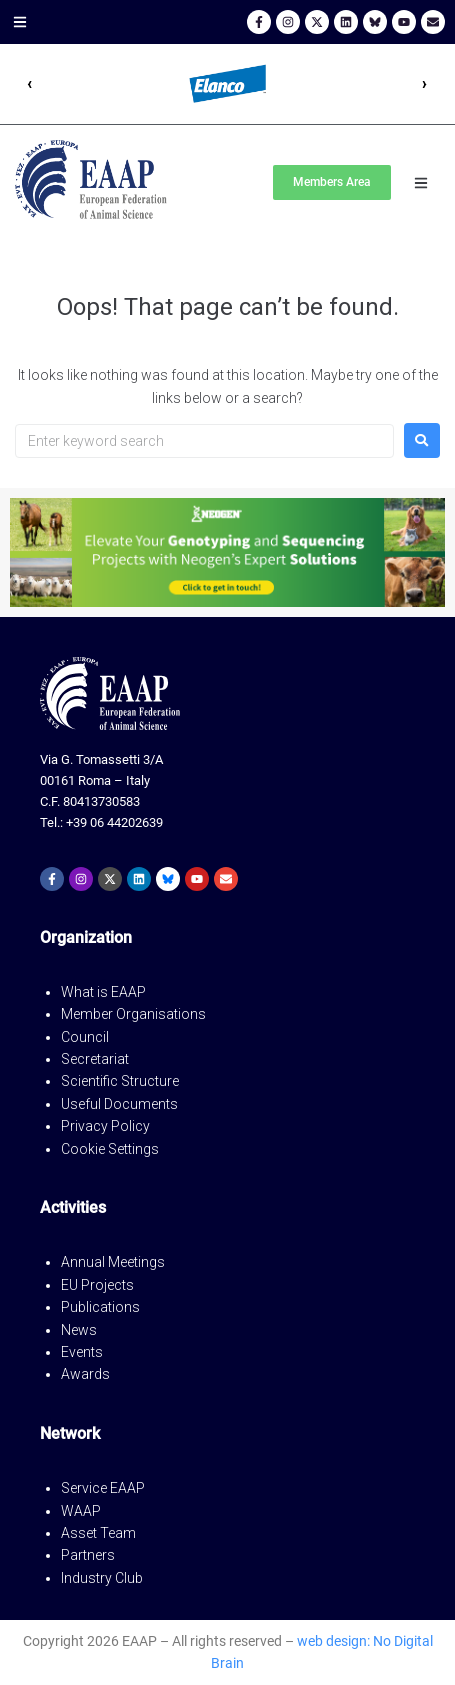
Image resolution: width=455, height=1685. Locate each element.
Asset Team (98, 1533)
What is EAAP (103, 992)
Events (82, 1352)
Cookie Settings (110, 1149)
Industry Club (102, 1578)
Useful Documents (119, 1104)
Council (85, 1037)
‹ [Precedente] (30, 83)
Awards (85, 1374)
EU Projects (97, 1285)
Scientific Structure (120, 1081)
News (79, 1330)
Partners (88, 1555)
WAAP (81, 1511)
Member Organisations (133, 1014)
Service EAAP (103, 1488)
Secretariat (95, 1059)
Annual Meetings (113, 1262)
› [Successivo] (425, 83)
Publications (100, 1307)
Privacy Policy (105, 1126)
